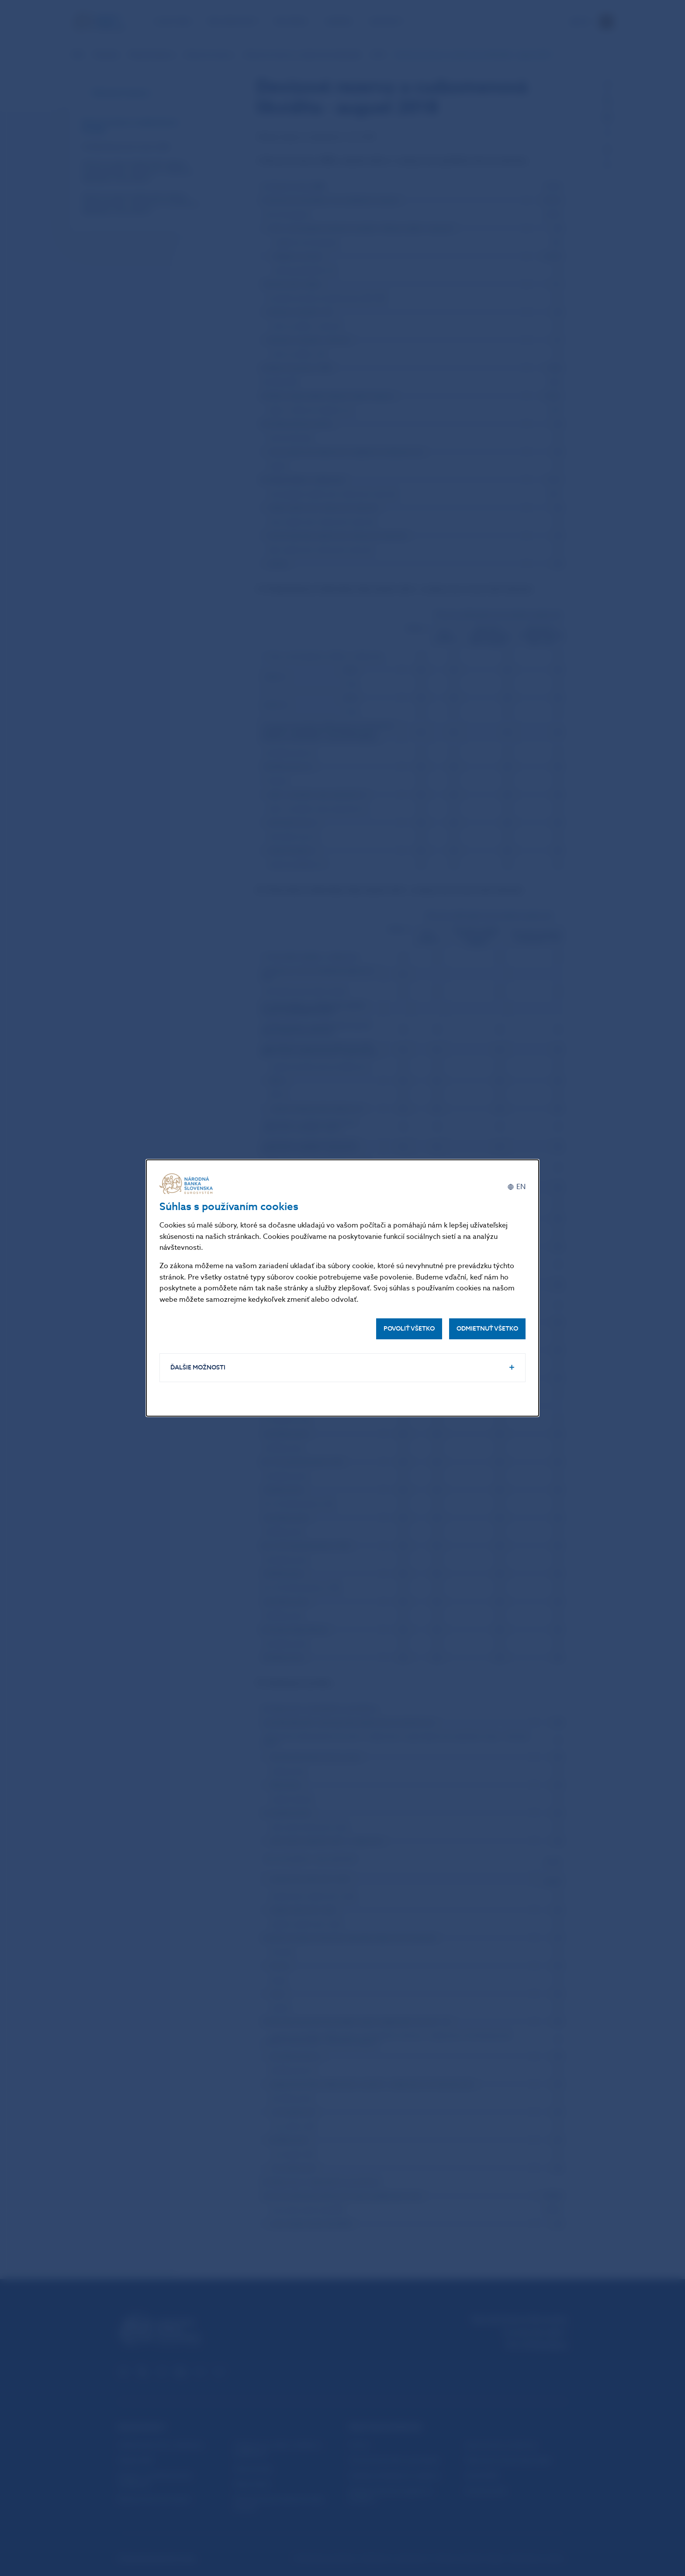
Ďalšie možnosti (197, 1367)
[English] (516, 1186)
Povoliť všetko (409, 1328)
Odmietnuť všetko (487, 1328)
